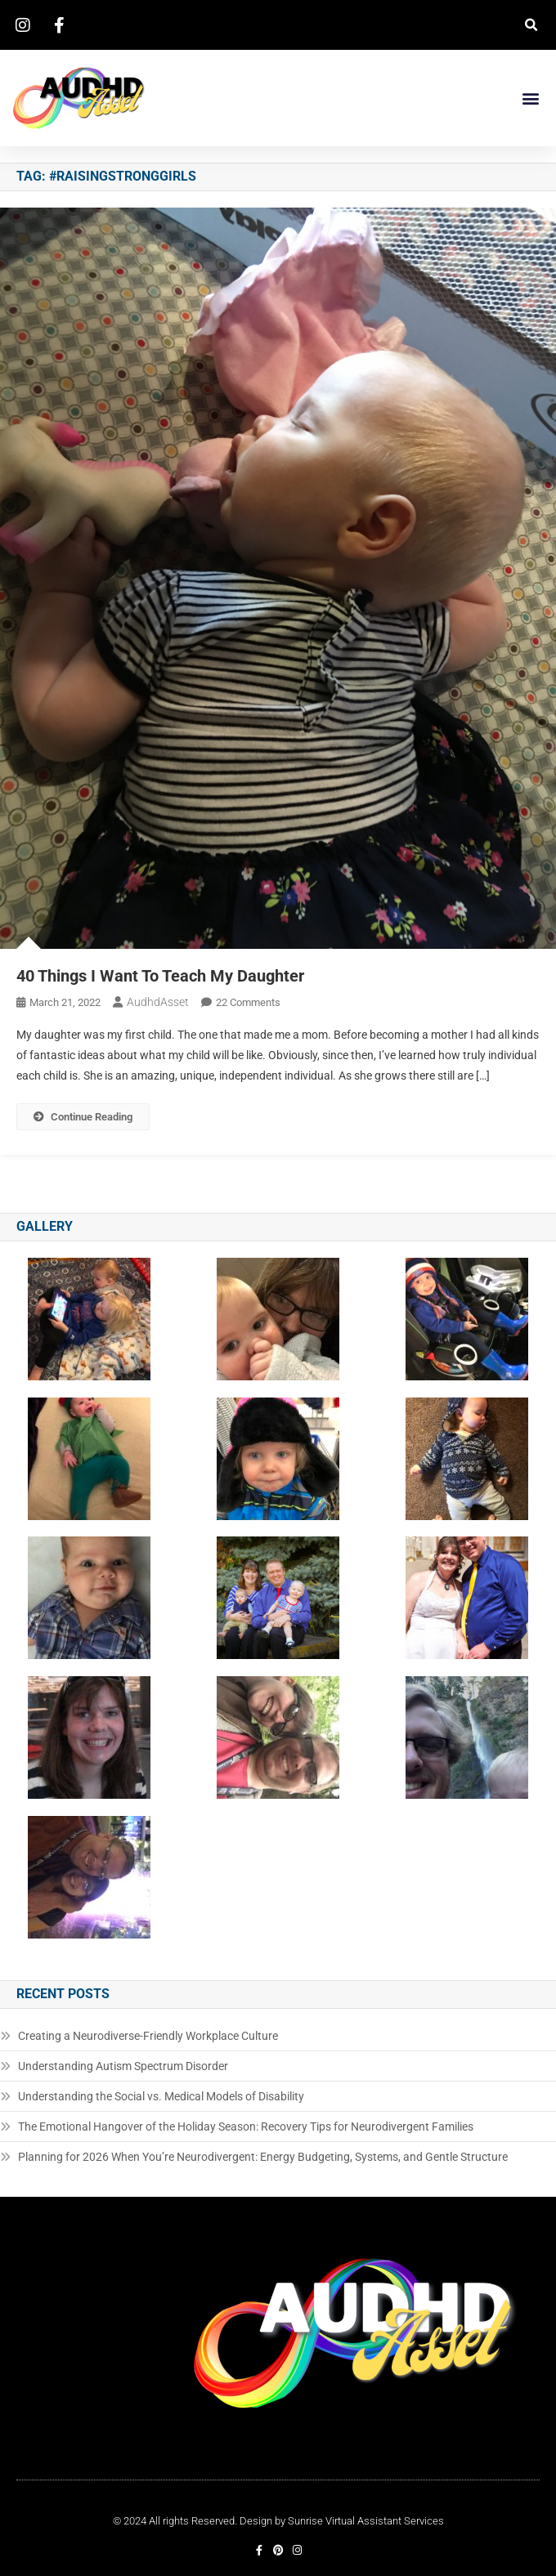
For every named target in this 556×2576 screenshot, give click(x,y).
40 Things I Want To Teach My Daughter (160, 976)
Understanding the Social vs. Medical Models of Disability (161, 2096)
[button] (531, 25)
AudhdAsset (158, 1001)
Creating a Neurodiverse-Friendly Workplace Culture (148, 2035)
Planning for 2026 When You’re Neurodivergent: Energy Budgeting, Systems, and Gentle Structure (263, 2156)
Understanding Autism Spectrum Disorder (123, 2066)
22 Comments (248, 1002)
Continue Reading (83, 1117)
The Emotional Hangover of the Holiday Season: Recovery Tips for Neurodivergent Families (245, 2126)
